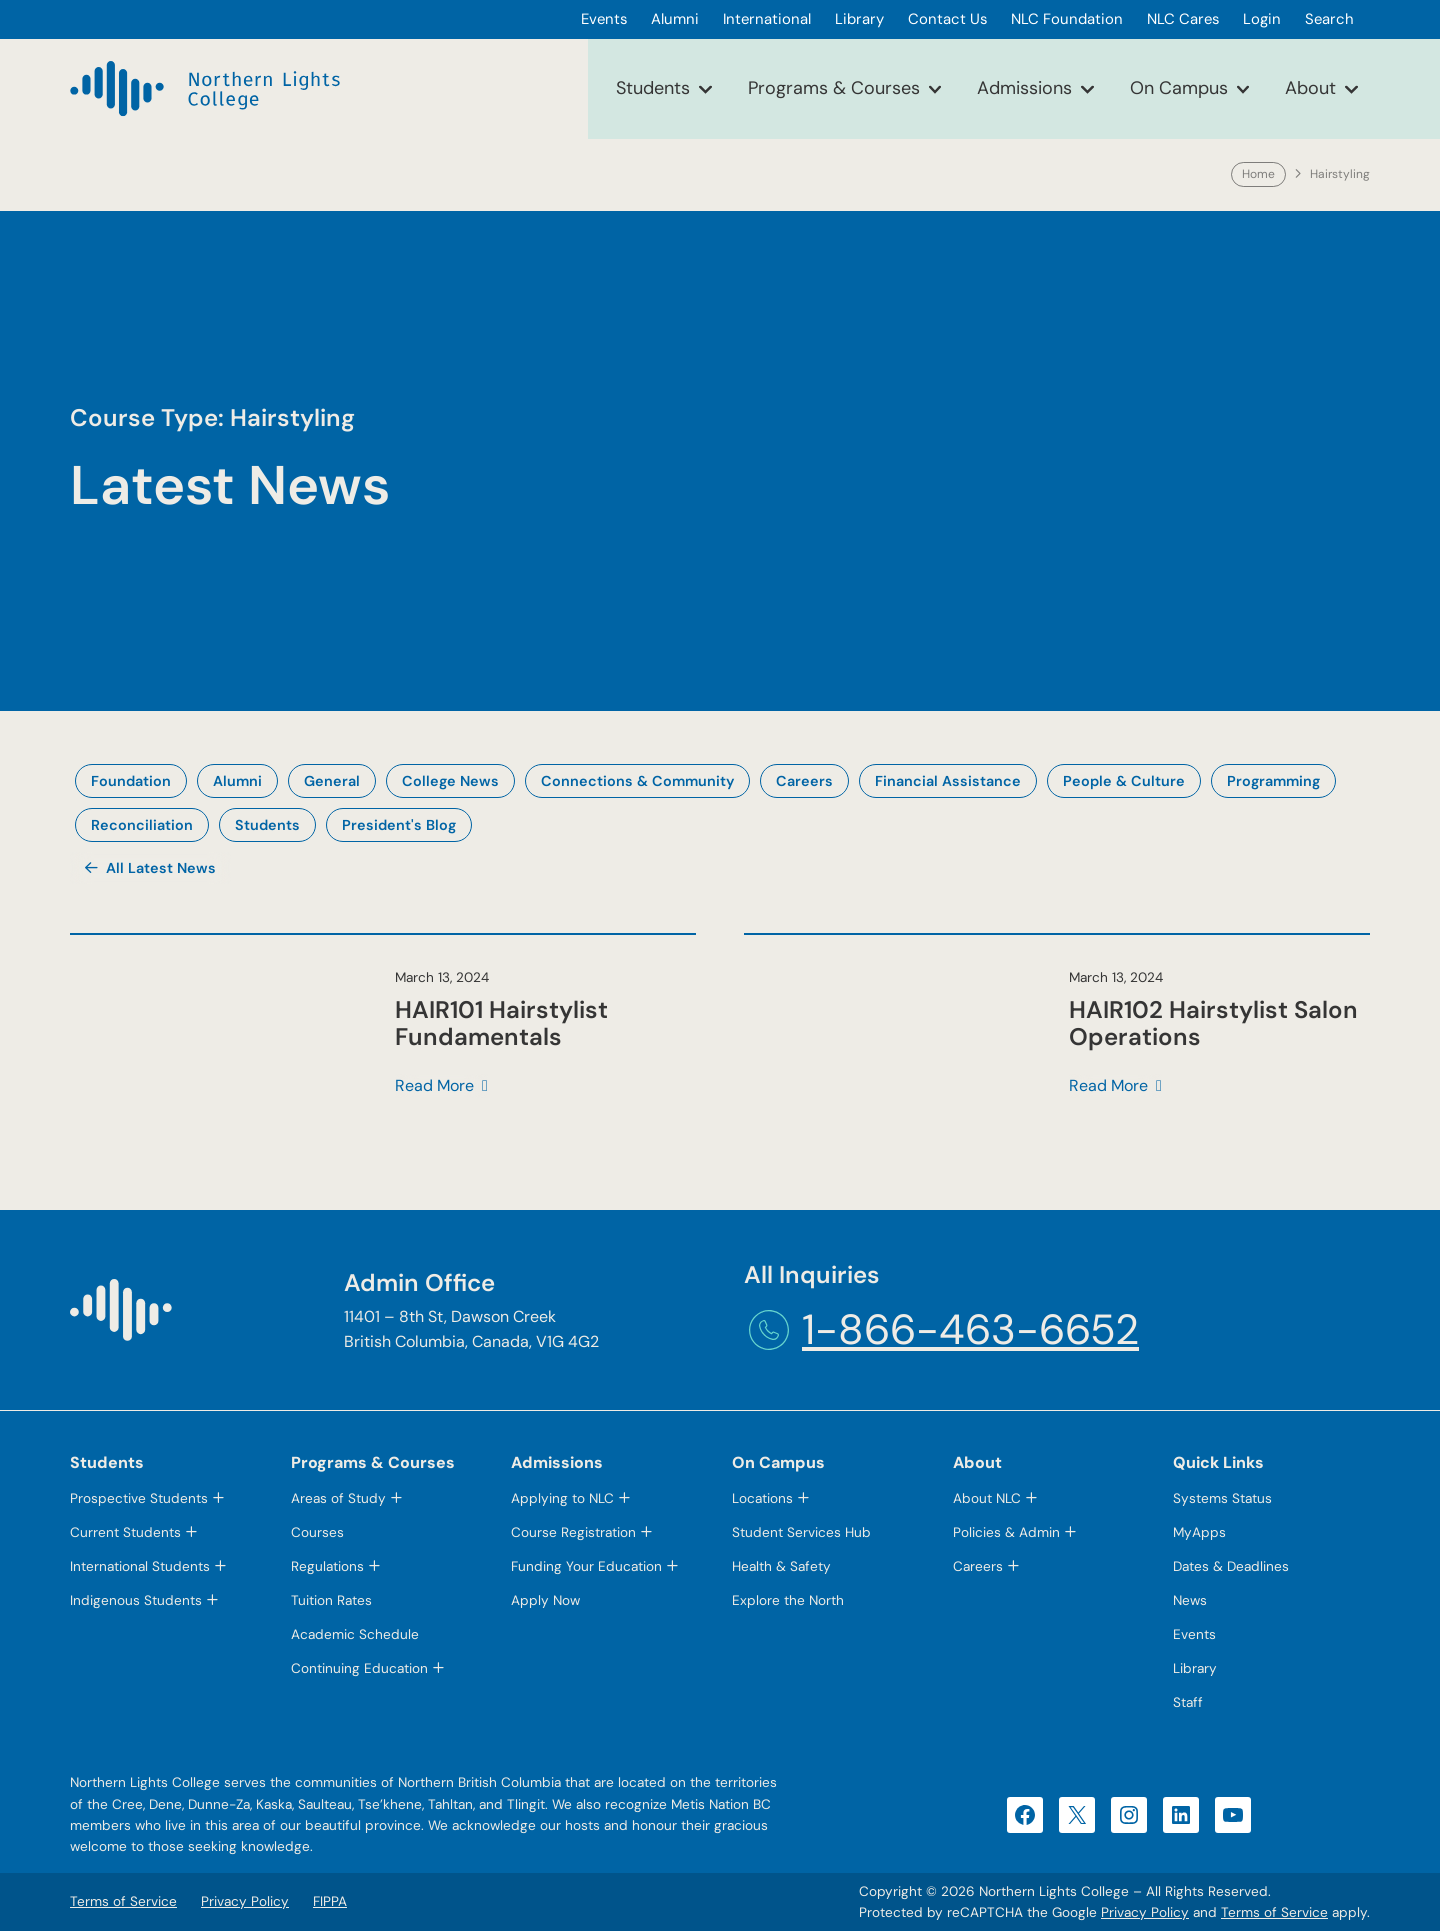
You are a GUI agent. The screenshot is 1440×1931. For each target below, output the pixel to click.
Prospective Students (139, 1498)
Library (1195, 1668)
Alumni (237, 781)
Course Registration (573, 1532)
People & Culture (1124, 781)
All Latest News (161, 868)
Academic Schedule (355, 1634)
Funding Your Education (586, 1566)
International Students (140, 1566)
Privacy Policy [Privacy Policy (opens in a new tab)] (1145, 1912)
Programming (1273, 781)
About (1310, 88)
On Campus (1179, 88)
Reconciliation (142, 825)
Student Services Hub (801, 1532)
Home (1258, 174)
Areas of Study (338, 1498)
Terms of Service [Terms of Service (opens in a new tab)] (1274, 1912)
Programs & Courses (834, 88)
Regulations (327, 1566)
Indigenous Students (136, 1600)
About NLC (987, 1498)
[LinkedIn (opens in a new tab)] (1181, 1815)
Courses (317, 1532)
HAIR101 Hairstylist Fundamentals (501, 1023)
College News (450, 781)
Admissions (1024, 88)
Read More (434, 1087)
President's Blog (399, 825)
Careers (804, 781)
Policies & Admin (1006, 1532)
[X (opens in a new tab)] (1077, 1815)
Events (1194, 1634)
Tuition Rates (331, 1600)
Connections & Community (637, 781)
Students (653, 88)
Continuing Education (359, 1668)
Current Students (125, 1532)
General (332, 781)
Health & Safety (781, 1566)
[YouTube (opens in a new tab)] (1233, 1815)
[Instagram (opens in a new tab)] (1129, 1815)
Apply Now (545, 1600)
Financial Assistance (948, 781)
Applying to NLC (562, 1498)
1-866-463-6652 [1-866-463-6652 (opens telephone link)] (970, 1329)
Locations (762, 1498)
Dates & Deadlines (1231, 1566)
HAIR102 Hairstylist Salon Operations (1213, 1023)
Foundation (131, 781)
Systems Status (1222, 1498)
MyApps (1199, 1532)
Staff (1188, 1702)
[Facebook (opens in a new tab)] (1025, 1815)
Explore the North (788, 1600)
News (1190, 1600)
